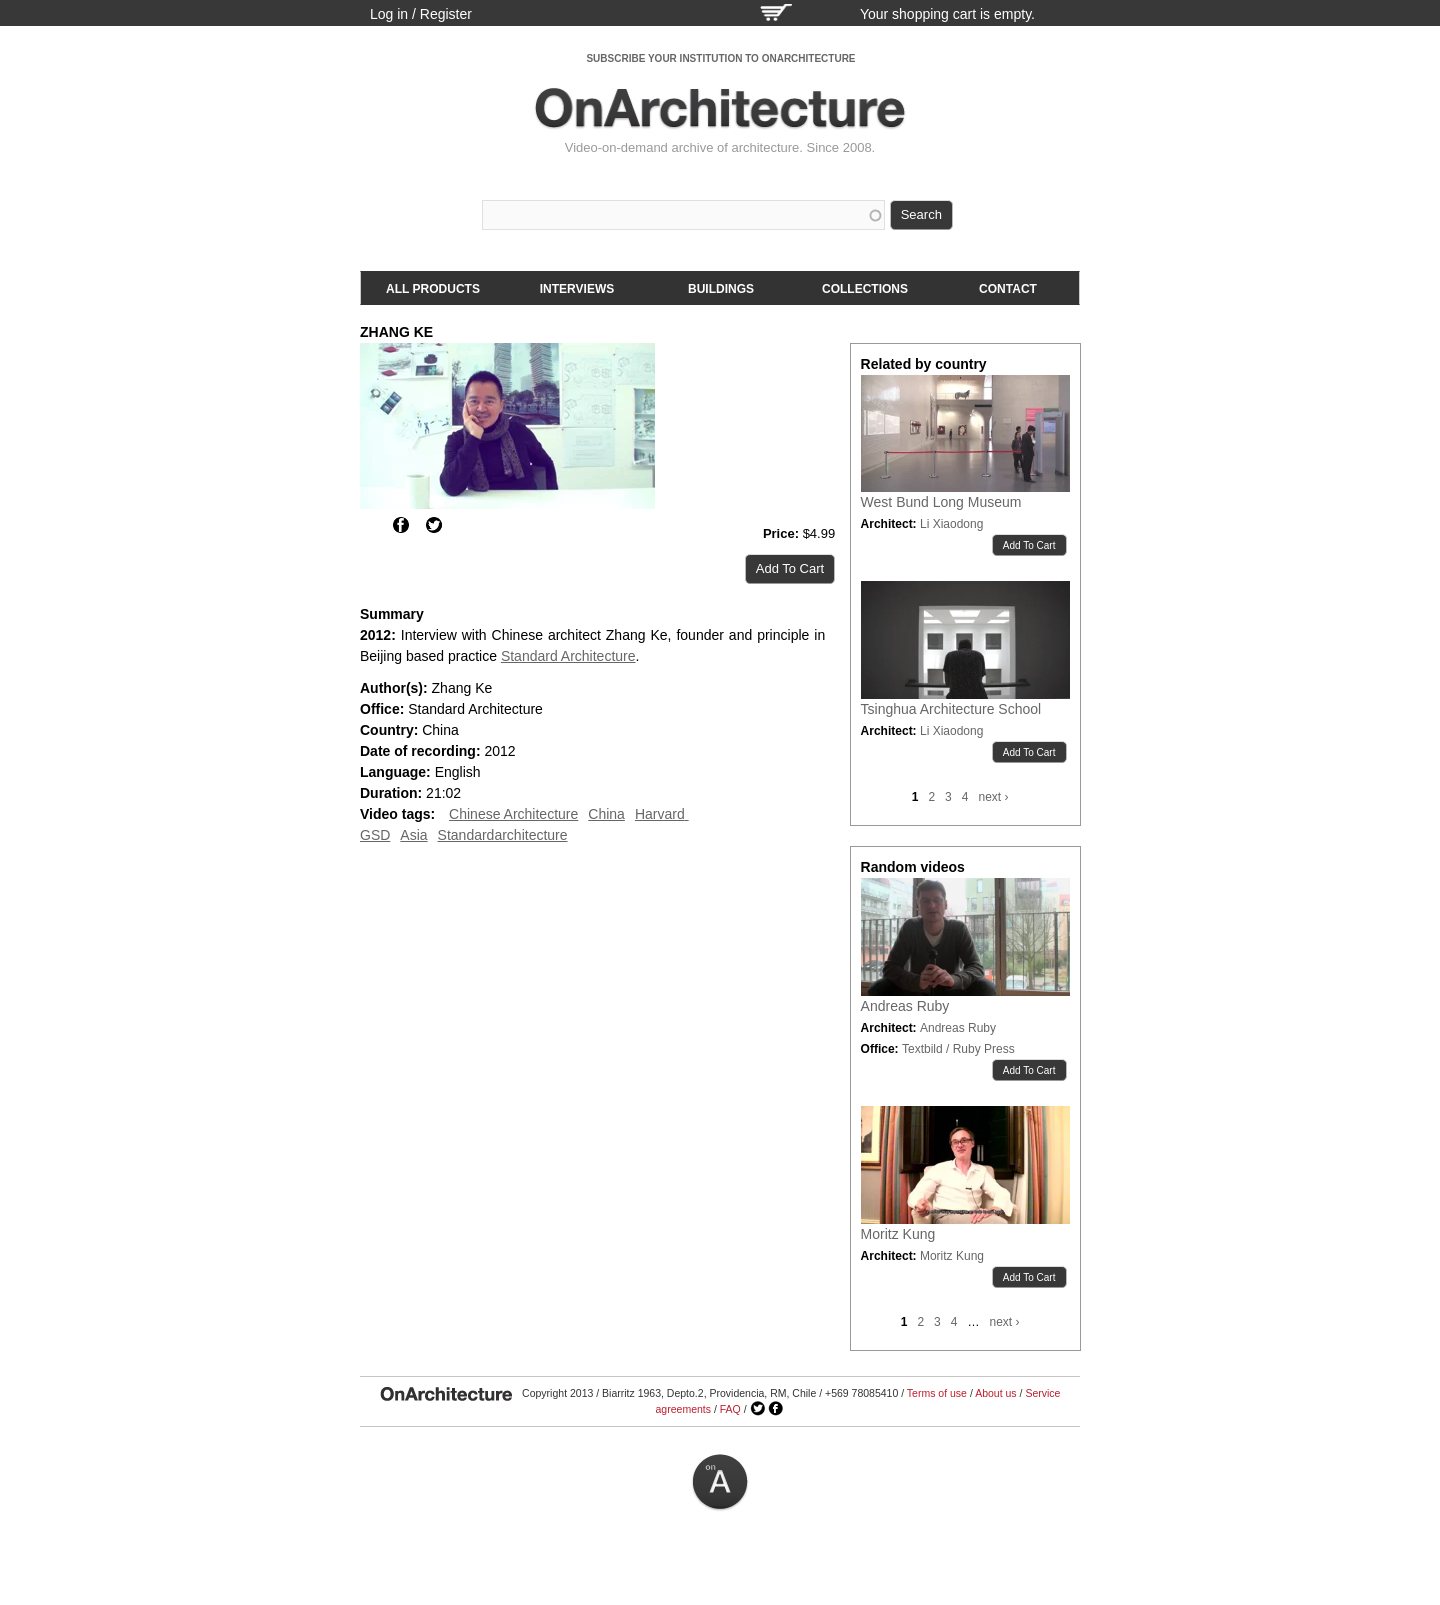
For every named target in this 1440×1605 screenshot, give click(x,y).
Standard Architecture (568, 656)
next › (993, 797)
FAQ (730, 1409)
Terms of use (937, 1393)
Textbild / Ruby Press (958, 1049)
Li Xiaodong (951, 524)
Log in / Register (421, 14)
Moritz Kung (898, 1234)
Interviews (577, 289)
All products (433, 289)
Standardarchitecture (503, 835)
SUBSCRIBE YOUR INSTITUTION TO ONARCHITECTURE (720, 58)
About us (995, 1393)
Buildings (721, 289)
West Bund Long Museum (941, 502)
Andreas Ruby (905, 1006)
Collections (865, 289)
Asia (413, 835)
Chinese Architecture (513, 814)
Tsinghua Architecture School (951, 709)
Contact (1008, 289)
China (606, 814)
